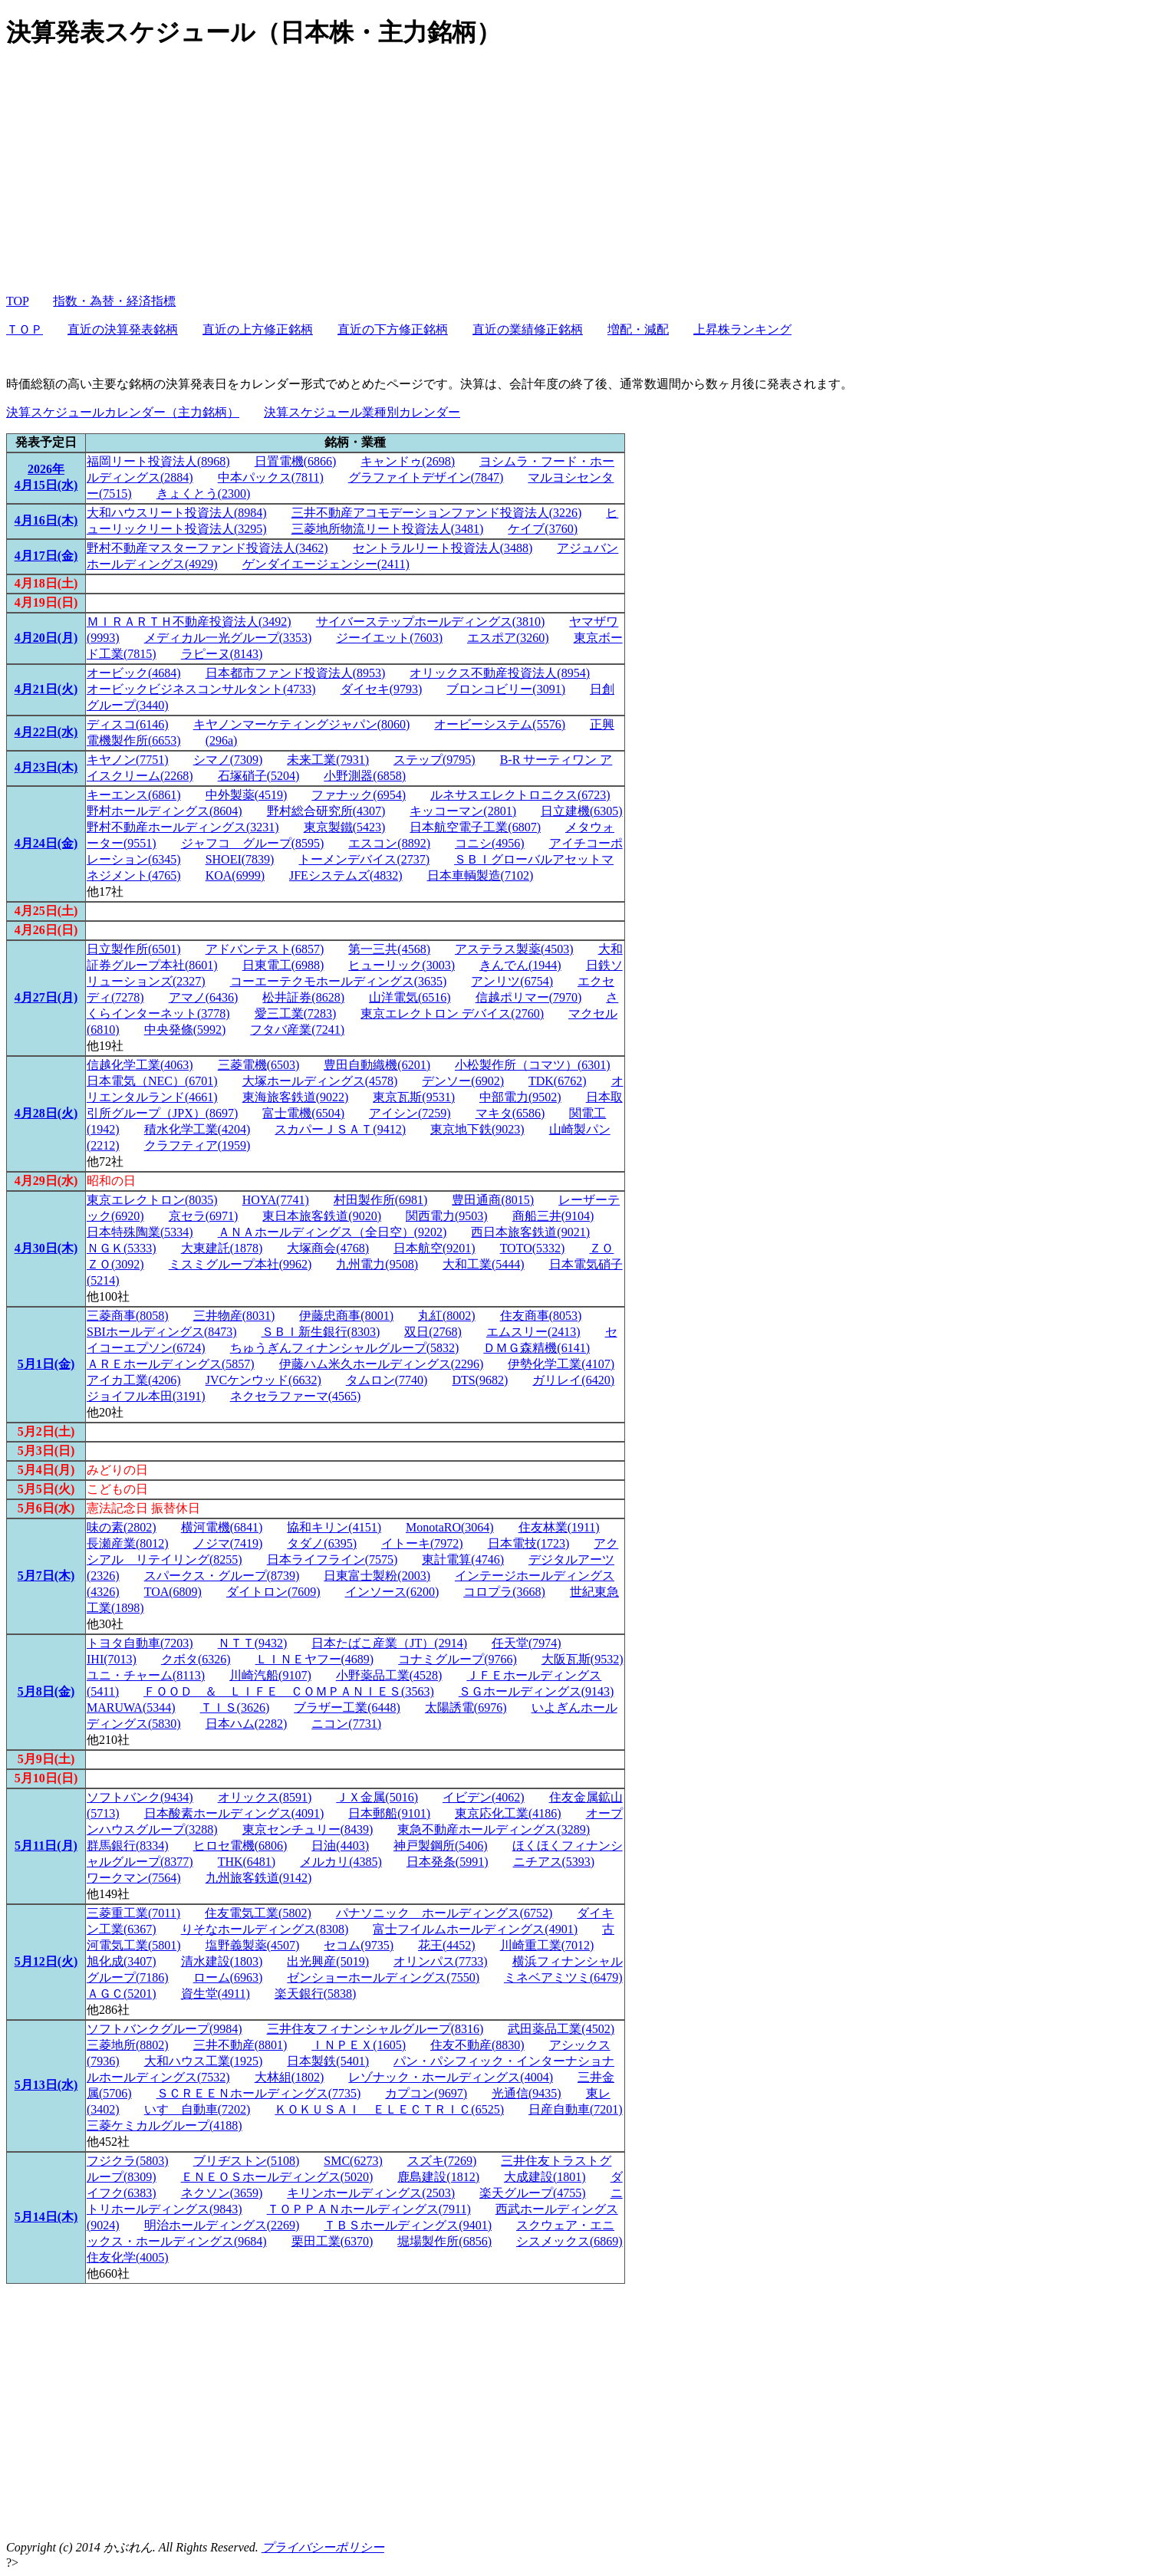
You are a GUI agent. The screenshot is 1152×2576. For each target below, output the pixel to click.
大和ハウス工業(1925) (203, 2061)
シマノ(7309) (228, 759)
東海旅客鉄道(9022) (295, 1097)
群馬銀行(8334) (128, 1845)
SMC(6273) (353, 2160)
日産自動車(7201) (575, 2109)
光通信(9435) (526, 2093)
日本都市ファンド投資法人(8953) (296, 672)
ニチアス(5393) (554, 1861)
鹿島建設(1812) (438, 2176)
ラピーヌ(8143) (222, 653)
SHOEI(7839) (240, 859)
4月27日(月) (46, 997)
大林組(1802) (289, 2077)
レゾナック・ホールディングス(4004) (450, 2077)
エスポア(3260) (508, 637)
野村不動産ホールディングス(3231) (183, 827)
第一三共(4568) (389, 949)
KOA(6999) (235, 875)
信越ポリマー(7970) (529, 997)
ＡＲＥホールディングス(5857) (171, 1363)
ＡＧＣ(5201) (121, 1993)
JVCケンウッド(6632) (263, 1380)
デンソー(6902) (463, 1080)
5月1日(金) (46, 1363)
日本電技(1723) (529, 1543)
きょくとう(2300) (203, 493)
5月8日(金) (46, 1691)
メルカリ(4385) (341, 1861)
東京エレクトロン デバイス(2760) (452, 1013)
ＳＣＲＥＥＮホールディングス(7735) (258, 2093)
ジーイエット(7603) (389, 637)
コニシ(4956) (490, 843)
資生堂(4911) (215, 1993)
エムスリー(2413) (533, 1331)
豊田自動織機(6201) (377, 1064)
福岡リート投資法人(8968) (158, 461)
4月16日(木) (46, 520)
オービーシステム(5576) (499, 724)
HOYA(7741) (275, 1199)
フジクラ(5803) (128, 2160)
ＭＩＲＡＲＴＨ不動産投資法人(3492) (189, 621)
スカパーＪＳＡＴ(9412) (340, 1129)
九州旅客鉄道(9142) (259, 1877)
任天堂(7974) (526, 1643)
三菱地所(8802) (128, 2044)
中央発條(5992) (185, 1029)
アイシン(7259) (410, 1113)
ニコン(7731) (346, 1723)
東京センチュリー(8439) (308, 1829)
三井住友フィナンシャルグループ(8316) (375, 2028)
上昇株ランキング (742, 329)
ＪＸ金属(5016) (377, 1797)
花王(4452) (447, 1945)
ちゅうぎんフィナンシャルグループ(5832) (344, 1347)
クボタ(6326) (196, 1659)
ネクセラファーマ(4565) (295, 1396)
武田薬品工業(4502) (561, 2028)
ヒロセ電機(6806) (240, 1845)
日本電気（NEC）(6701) (152, 1080)
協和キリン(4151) (334, 1527)
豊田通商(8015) (493, 1199)
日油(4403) (340, 1845)
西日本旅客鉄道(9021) (530, 1232)
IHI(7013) (112, 1659)
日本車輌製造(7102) (480, 875)
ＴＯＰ (24, 329)
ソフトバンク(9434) (140, 1797)
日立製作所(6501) (134, 949)
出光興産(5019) (328, 1961)
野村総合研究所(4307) (326, 811)
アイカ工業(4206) (134, 1380)
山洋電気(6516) (410, 997)
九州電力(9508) (377, 1264)
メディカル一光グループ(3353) (228, 637)
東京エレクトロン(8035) (152, 1199)
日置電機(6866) (296, 461)
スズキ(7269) (442, 2160)
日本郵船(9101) (389, 1813)
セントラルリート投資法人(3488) (443, 547)
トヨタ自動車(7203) (140, 1643)
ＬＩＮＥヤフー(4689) (314, 1659)
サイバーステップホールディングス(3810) (430, 621)
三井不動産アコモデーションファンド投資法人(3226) (436, 512)
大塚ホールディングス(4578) (320, 1080)
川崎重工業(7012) (547, 1945)
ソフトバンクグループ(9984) (164, 2028)
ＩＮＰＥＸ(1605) (358, 2044)
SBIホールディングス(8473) (162, 1331)
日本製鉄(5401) (328, 2061)
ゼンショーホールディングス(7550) (383, 1977)
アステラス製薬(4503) (514, 949)
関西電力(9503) (447, 1215)
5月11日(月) (46, 1845)
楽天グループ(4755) (532, 2192)
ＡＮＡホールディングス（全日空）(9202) (332, 1232)
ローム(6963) (228, 1977)
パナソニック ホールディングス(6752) (444, 1913)
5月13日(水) (46, 2084)
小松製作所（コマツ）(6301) (533, 1064)
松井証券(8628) (303, 997)
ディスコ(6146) (128, 724)
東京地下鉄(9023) (477, 1129)
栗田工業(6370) (332, 2241)
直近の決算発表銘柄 (122, 329)
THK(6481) (247, 1861)
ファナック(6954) (358, 794)
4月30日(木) (46, 1248)
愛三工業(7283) (296, 1013)
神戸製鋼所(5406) (440, 1845)
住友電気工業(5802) (258, 1913)
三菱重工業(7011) (133, 1913)
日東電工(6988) (283, 965)
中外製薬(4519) (247, 794)
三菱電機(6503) (259, 1064)
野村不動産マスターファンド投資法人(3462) (207, 547)
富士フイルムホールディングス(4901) (475, 1929)
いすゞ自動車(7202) (197, 2109)
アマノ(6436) (204, 997)
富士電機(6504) (303, 1113)
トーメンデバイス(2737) (364, 859)
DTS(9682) (480, 1380)
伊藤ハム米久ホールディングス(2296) (381, 1363)
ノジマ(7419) (228, 1543)
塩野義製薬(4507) (253, 1945)
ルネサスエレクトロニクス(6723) (520, 794)
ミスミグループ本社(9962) (240, 1264)
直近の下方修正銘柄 (392, 329)
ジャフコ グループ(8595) (252, 843)
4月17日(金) (46, 555)
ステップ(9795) (434, 759)
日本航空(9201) (434, 1248)
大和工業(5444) (484, 1264)
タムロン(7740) (387, 1380)
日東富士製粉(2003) (377, 1575)
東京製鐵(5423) (345, 827)
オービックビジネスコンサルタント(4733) (201, 689)
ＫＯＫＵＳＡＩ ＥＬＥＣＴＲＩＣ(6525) (389, 2109)
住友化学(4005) (128, 2257)
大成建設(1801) (545, 2176)
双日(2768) (433, 1331)
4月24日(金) (46, 843)
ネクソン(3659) (222, 2192)
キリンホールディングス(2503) (371, 2192)
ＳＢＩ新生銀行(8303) (321, 1331)
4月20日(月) (46, 637)
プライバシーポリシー (323, 2547)
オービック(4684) (134, 672)
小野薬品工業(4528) (389, 1675)
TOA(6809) (173, 1591)
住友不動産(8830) (477, 2044)
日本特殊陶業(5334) (140, 1232)
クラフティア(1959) (197, 1145)
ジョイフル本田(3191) (146, 1396)
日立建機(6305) (582, 811)
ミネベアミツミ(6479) (563, 1977)
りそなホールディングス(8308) (265, 1929)
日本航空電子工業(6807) (475, 827)
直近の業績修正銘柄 (527, 329)
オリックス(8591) (265, 1797)
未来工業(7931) (328, 759)
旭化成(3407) (121, 1961)
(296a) (222, 740)
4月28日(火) (46, 1113)
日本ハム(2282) (247, 1723)
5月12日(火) (46, 1961)
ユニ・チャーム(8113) (146, 1675)
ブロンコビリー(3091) (505, 689)
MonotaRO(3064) (450, 1527)
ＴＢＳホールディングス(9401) (408, 2225)
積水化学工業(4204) (197, 1129)
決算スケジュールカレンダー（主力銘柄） (122, 412)
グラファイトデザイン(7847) (426, 477)
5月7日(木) (46, 1575)
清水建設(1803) (222, 1961)
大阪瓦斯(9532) (582, 1659)
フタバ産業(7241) (297, 1029)
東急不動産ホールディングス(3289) (493, 1829)
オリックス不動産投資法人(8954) (500, 672)
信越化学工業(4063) (140, 1064)
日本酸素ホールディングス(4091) (234, 1813)
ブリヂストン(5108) (246, 2160)
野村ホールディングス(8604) (164, 811)
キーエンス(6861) (134, 794)
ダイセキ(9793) (382, 689)
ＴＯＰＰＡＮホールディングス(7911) (369, 2209)
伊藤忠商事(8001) (346, 1315)
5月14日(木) (46, 2216)
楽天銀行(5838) (316, 1993)
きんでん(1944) (520, 965)
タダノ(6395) (322, 1543)
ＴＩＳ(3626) (235, 1707)
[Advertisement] (466, 174)
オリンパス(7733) (440, 1961)
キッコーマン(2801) (463, 811)
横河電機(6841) (222, 1527)
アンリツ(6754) (512, 981)
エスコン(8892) (389, 843)
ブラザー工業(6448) (347, 1707)
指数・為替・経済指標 (114, 301)
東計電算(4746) (463, 1559)
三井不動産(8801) (240, 2044)
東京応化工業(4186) (508, 1813)
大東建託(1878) (222, 1248)
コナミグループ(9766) (457, 1659)
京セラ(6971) (204, 1215)
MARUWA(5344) (131, 1707)
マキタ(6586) (510, 1113)
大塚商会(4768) (328, 1248)
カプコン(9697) (426, 2093)
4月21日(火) (46, 689)
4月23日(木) (46, 767)
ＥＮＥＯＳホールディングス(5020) (277, 2176)
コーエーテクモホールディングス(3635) (338, 981)
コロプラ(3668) (504, 1591)
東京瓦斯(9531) (414, 1097)
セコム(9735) (358, 1945)
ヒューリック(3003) (401, 965)
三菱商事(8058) (128, 1315)
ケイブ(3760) (543, 528)
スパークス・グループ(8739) (222, 1575)
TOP (17, 301)
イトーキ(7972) (422, 1543)
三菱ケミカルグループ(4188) (164, 2125)
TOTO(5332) (532, 1248)
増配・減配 (638, 329)
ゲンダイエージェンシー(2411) (326, 564)
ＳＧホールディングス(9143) (536, 1691)
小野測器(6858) (365, 775)
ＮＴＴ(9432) (253, 1643)
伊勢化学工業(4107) (561, 1363)
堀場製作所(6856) (444, 2241)
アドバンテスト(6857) (265, 949)
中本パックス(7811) (271, 477)
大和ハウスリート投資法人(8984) (177, 512)
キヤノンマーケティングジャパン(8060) (301, 724)
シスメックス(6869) (569, 2241)
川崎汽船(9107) (270, 1675)
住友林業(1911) (559, 1527)
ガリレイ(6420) (573, 1380)
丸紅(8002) (447, 1315)
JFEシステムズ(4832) (346, 875)
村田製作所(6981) (381, 1199)
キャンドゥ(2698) (407, 461)
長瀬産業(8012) (128, 1543)
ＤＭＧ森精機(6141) (536, 1347)
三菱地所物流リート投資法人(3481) (387, 528)
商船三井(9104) (553, 1215)
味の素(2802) (121, 1527)
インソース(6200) (392, 1591)
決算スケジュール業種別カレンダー (362, 412)
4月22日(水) (46, 732)
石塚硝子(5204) (259, 775)
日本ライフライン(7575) (332, 1559)
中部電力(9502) (520, 1097)
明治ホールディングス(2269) (222, 2225)
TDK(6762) (557, 1080)
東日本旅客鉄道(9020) (321, 1215)
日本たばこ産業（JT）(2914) (389, 1643)
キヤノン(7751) (128, 759)
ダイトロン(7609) (273, 1591)
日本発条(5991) (447, 1861)
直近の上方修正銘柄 (257, 329)
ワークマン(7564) (134, 1877)
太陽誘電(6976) (466, 1707)
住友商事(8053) (541, 1315)
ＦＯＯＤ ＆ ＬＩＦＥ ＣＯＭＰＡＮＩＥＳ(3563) (288, 1691)
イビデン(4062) (484, 1797)
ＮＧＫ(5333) (121, 1248)
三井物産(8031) (234, 1315)
